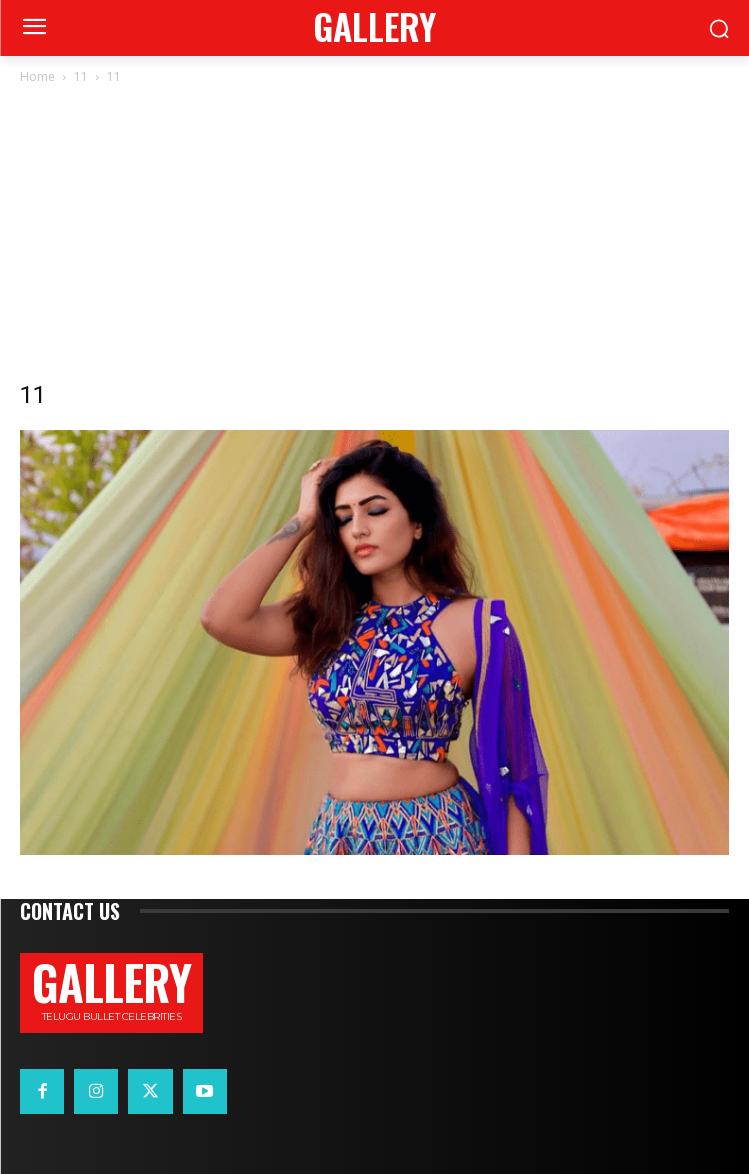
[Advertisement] (374, 238)
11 (81, 76)
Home (37, 76)
